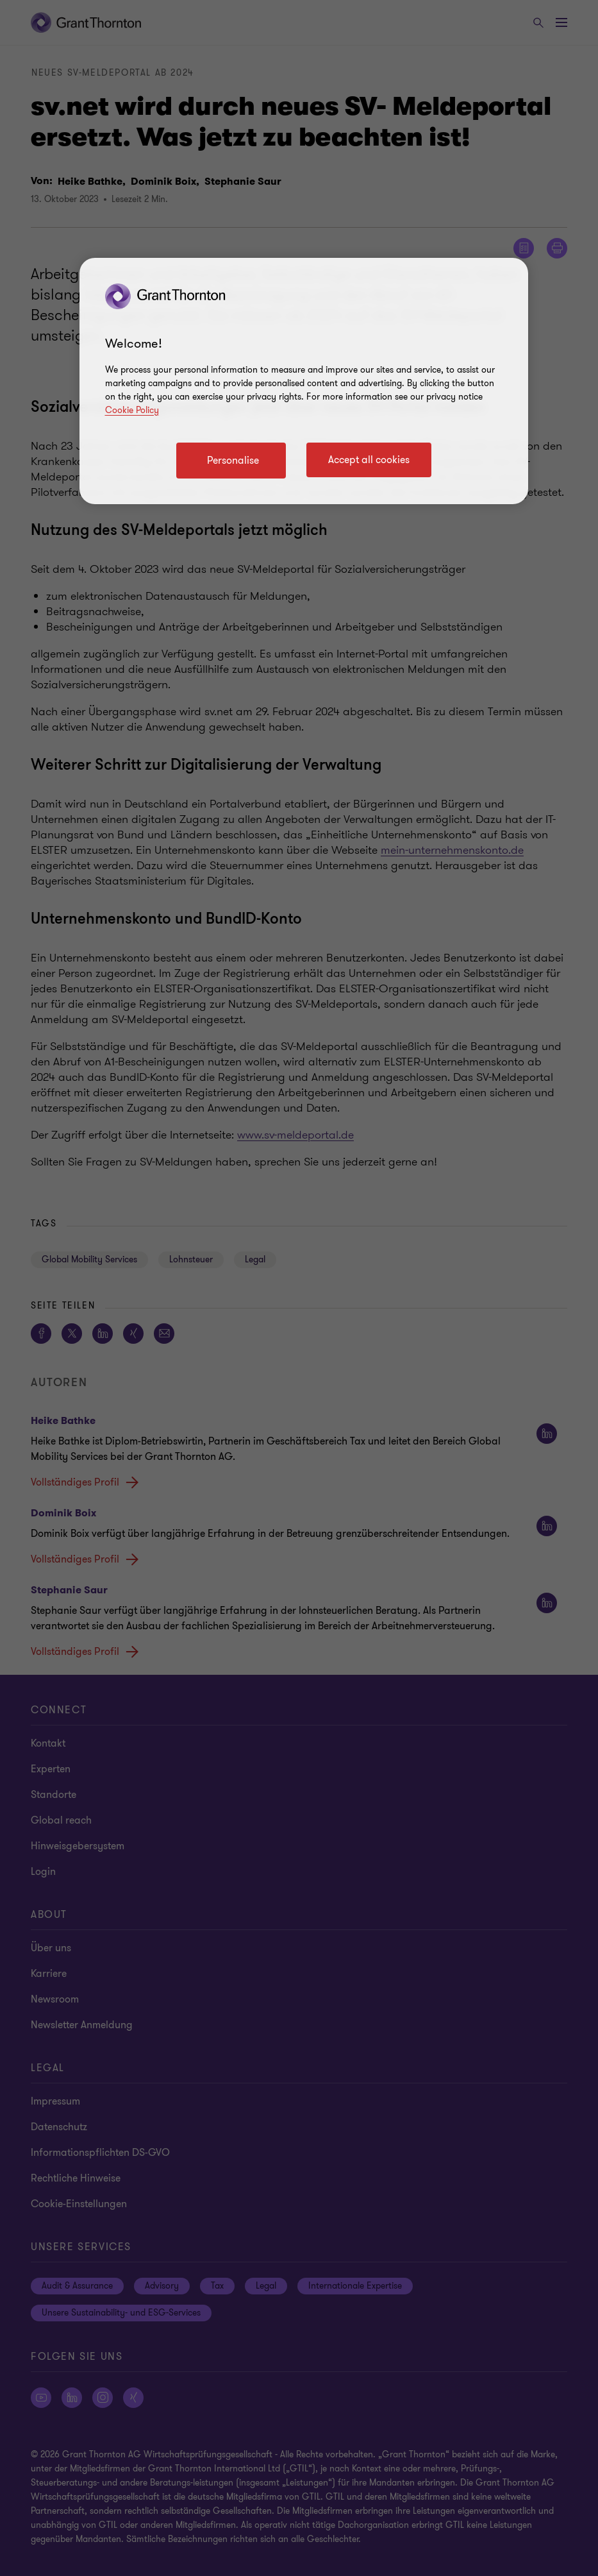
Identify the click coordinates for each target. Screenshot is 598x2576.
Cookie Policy (132, 410)
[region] (303, 381)
